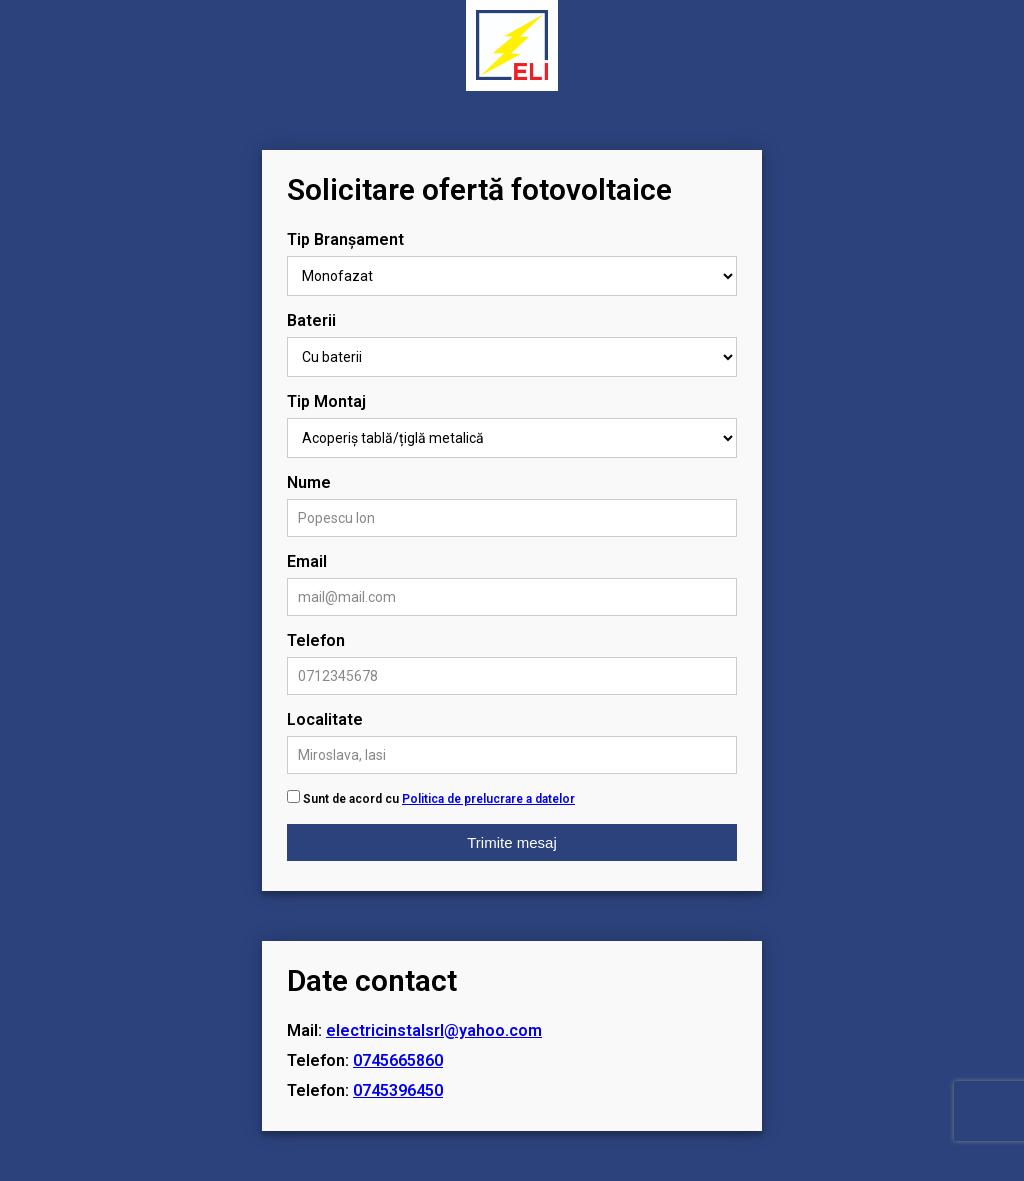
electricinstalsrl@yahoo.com (434, 1030)
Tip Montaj (326, 401)
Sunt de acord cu (439, 799)
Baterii (311, 320)
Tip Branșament (345, 239)
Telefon (316, 640)
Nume (309, 482)
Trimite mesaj (511, 842)
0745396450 (398, 1090)
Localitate (325, 719)
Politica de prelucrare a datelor (488, 799)
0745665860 (398, 1060)
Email (307, 561)
